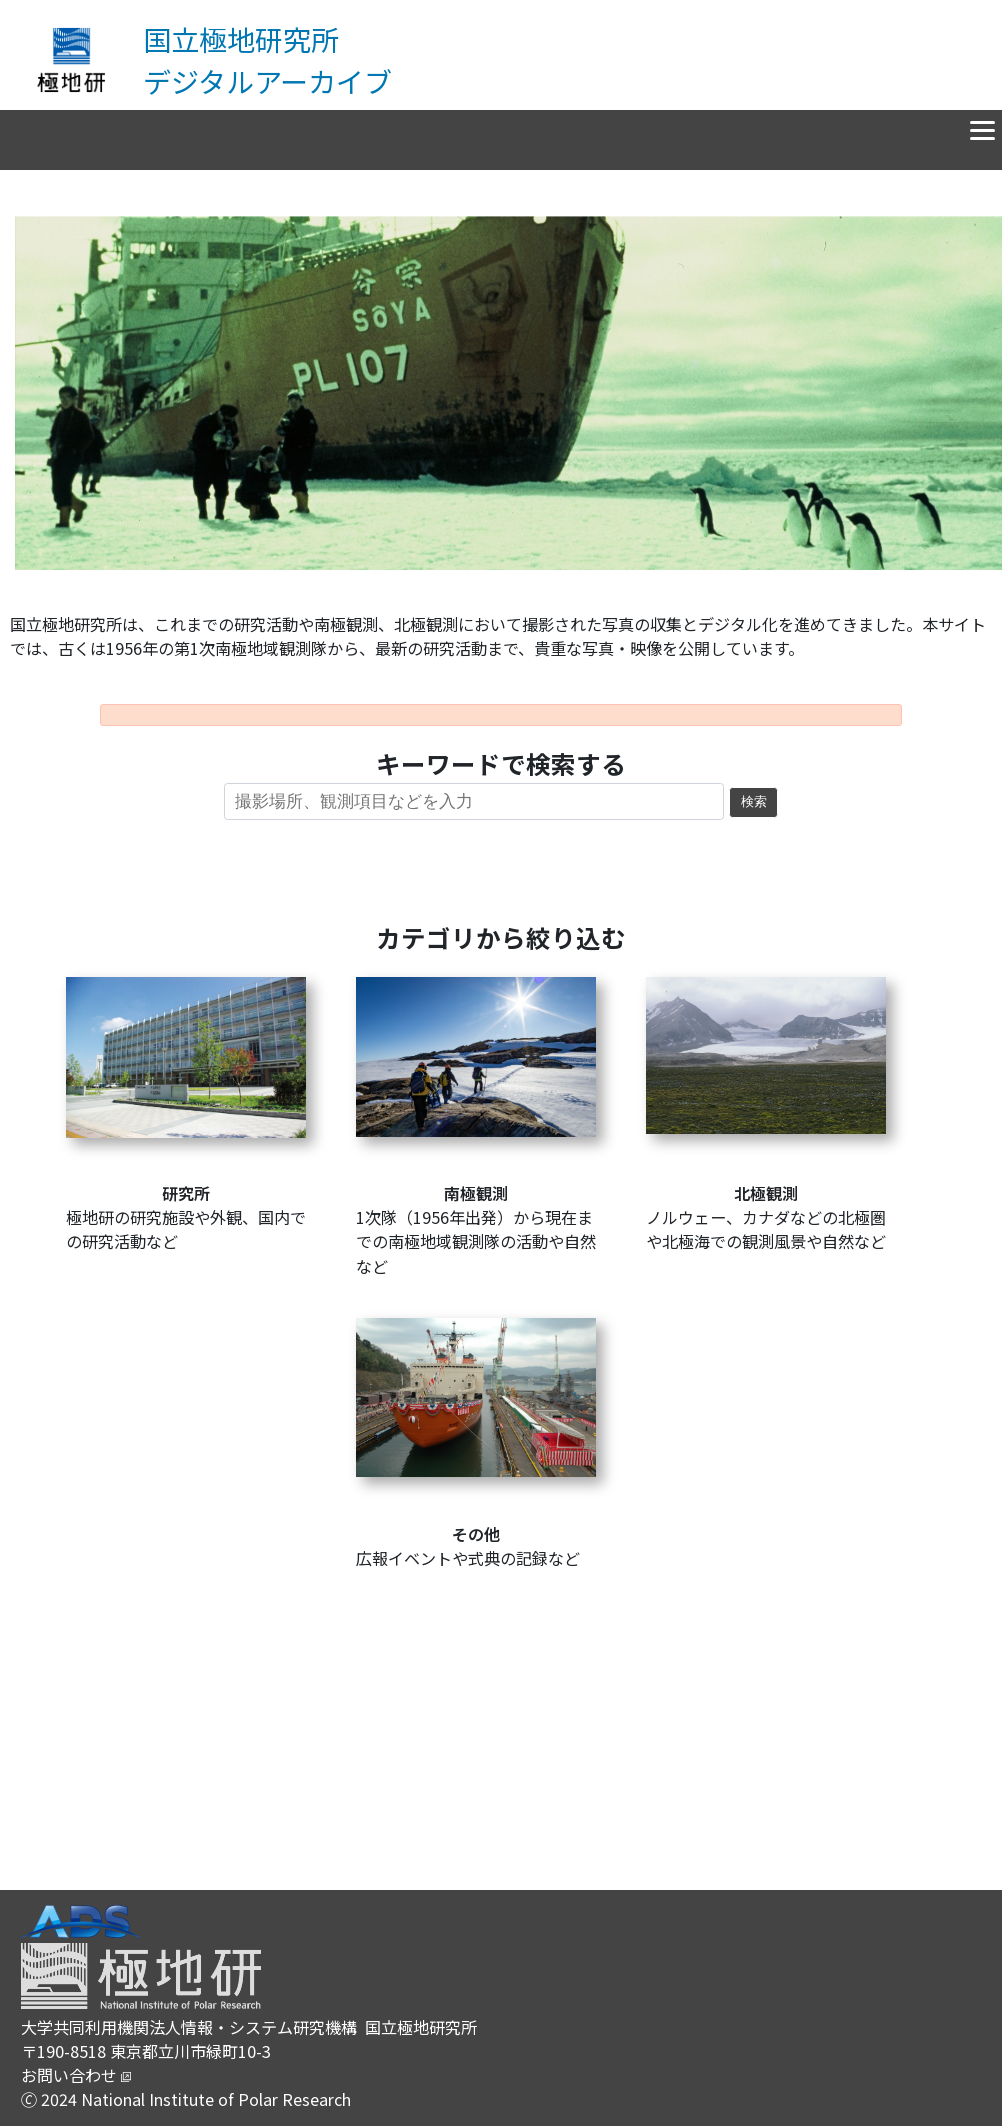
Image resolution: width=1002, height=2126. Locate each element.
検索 (754, 802)
